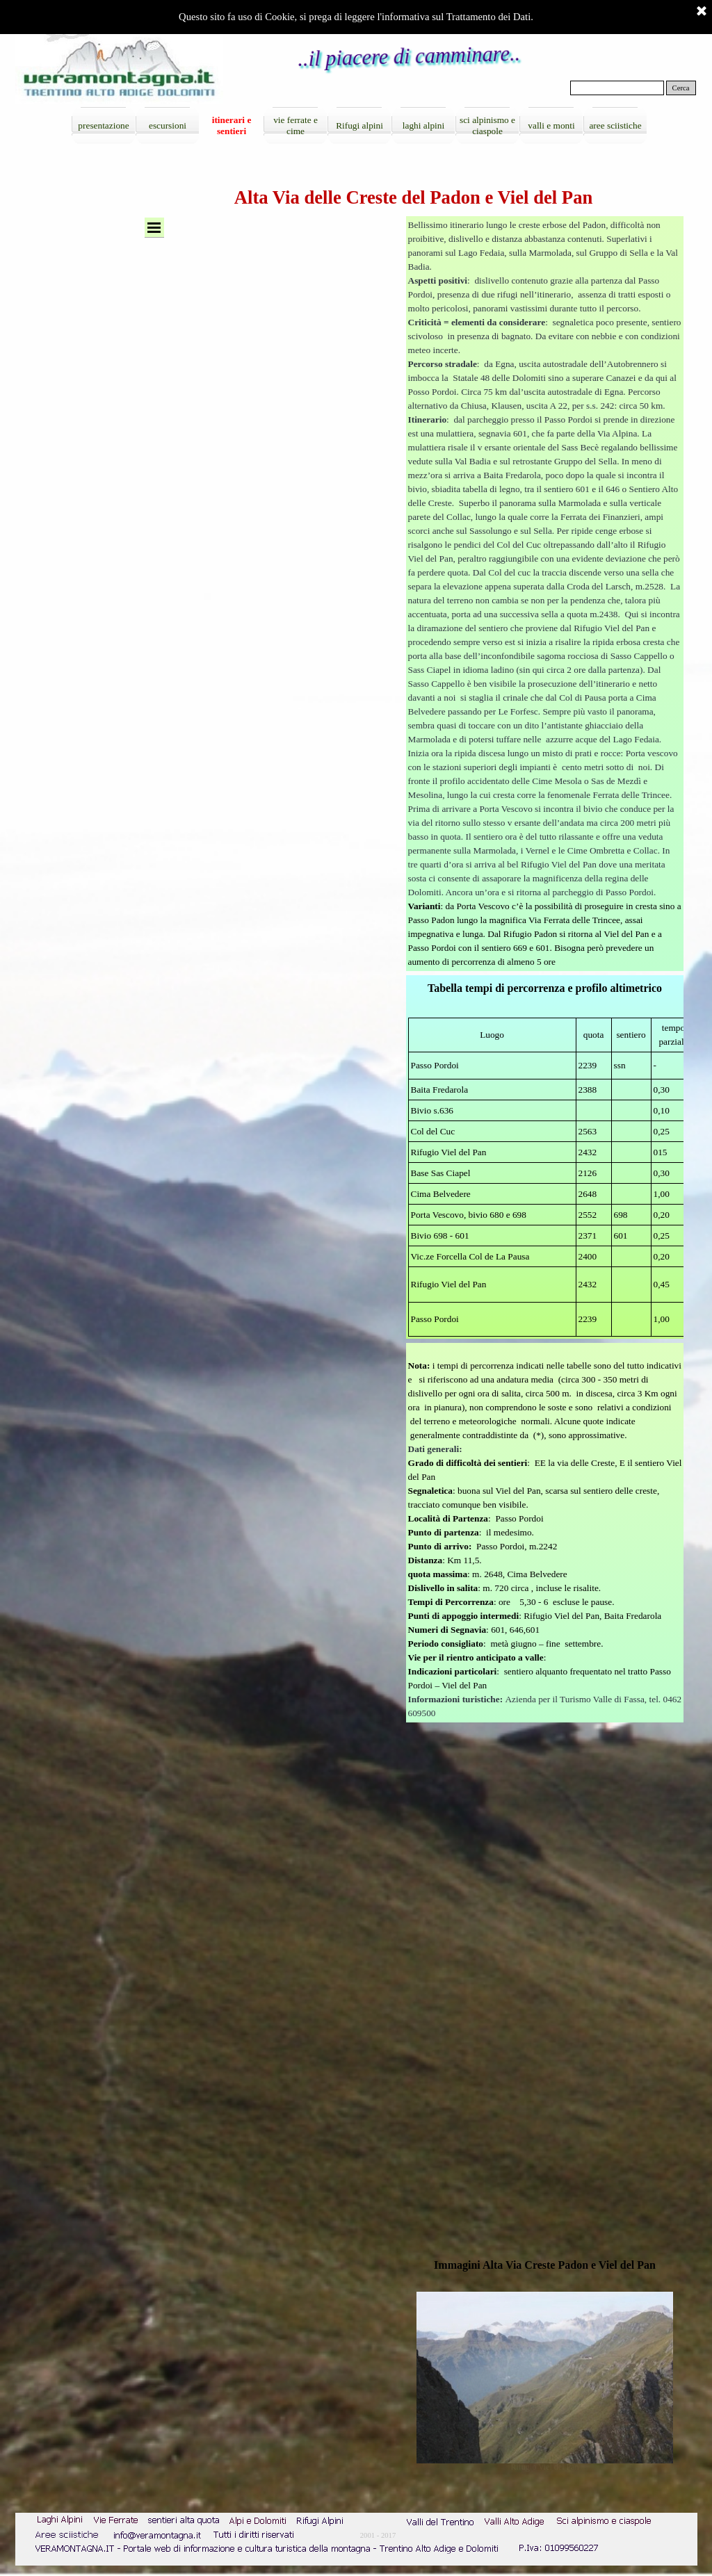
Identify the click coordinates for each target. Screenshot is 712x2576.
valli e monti (551, 125)
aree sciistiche (615, 125)
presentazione (103, 125)
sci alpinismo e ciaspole (487, 125)
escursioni (167, 125)
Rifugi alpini (359, 125)
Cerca (681, 88)
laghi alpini (423, 125)
